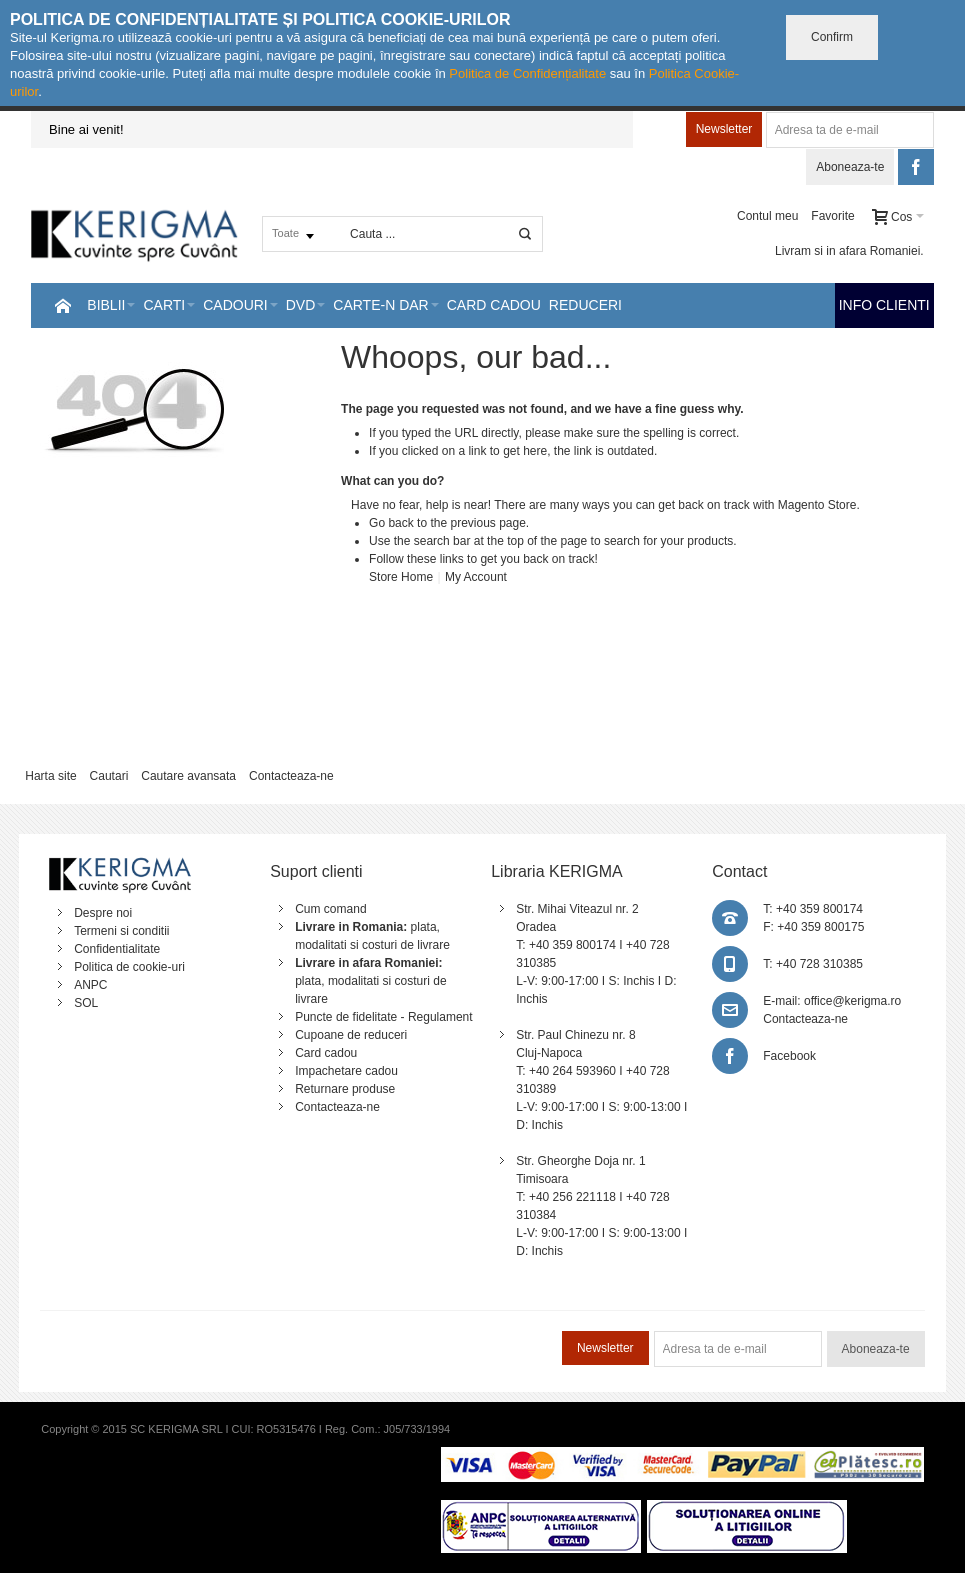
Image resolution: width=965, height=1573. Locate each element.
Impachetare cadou (346, 1071)
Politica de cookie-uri (129, 967)
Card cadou (326, 1053)
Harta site (50, 776)
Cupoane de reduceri (351, 1035)
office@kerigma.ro (852, 1001)
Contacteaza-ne (291, 776)
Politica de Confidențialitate (527, 73)
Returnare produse (345, 1089)
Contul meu (767, 216)
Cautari (109, 776)
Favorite (832, 216)
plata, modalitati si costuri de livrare (370, 981)
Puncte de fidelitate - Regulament (383, 1017)
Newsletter (724, 129)
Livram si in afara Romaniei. (849, 251)
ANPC (90, 985)
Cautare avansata (188, 776)
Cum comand (330, 909)
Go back (391, 523)
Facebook (789, 1056)
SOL (86, 1003)
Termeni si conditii (121, 931)
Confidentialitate (117, 949)
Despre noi (103, 913)
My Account (476, 577)
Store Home (401, 577)
